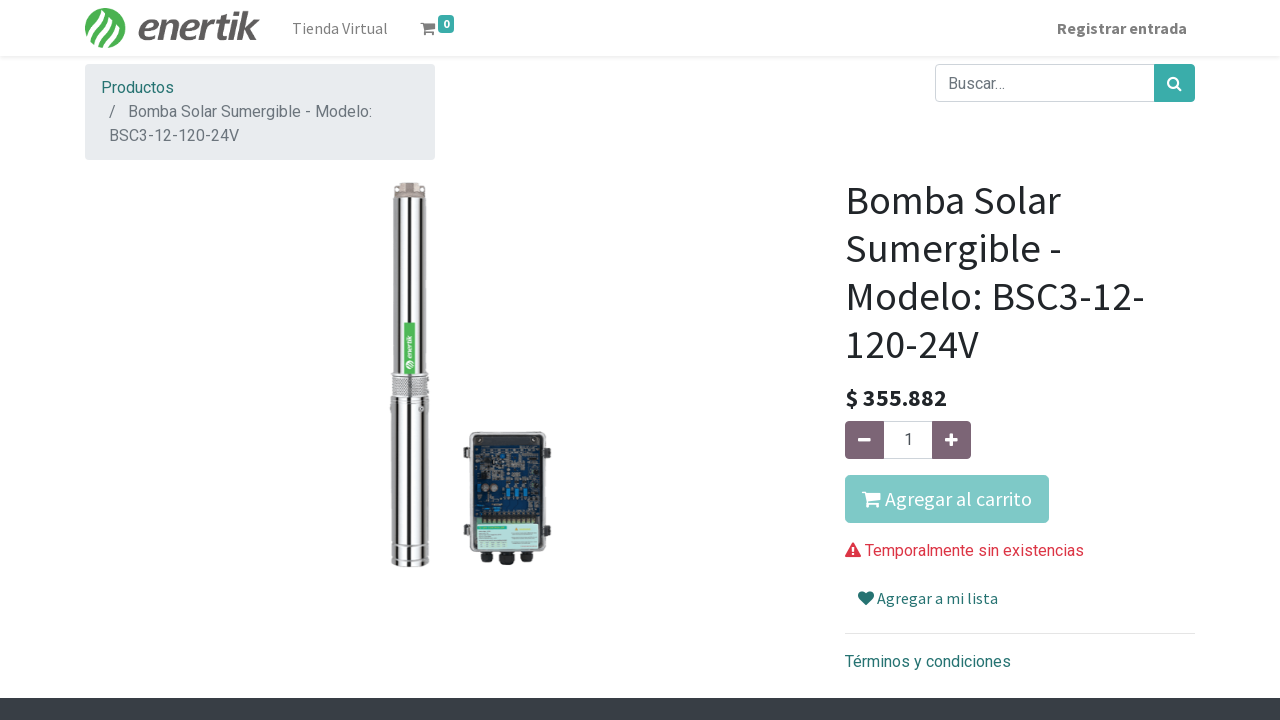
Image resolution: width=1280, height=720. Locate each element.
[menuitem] (340, 28)
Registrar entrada (1122, 28)
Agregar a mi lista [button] (928, 598)
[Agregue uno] (951, 440)
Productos (137, 87)
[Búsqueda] (1174, 83)
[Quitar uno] (864, 440)
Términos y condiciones (928, 661)
